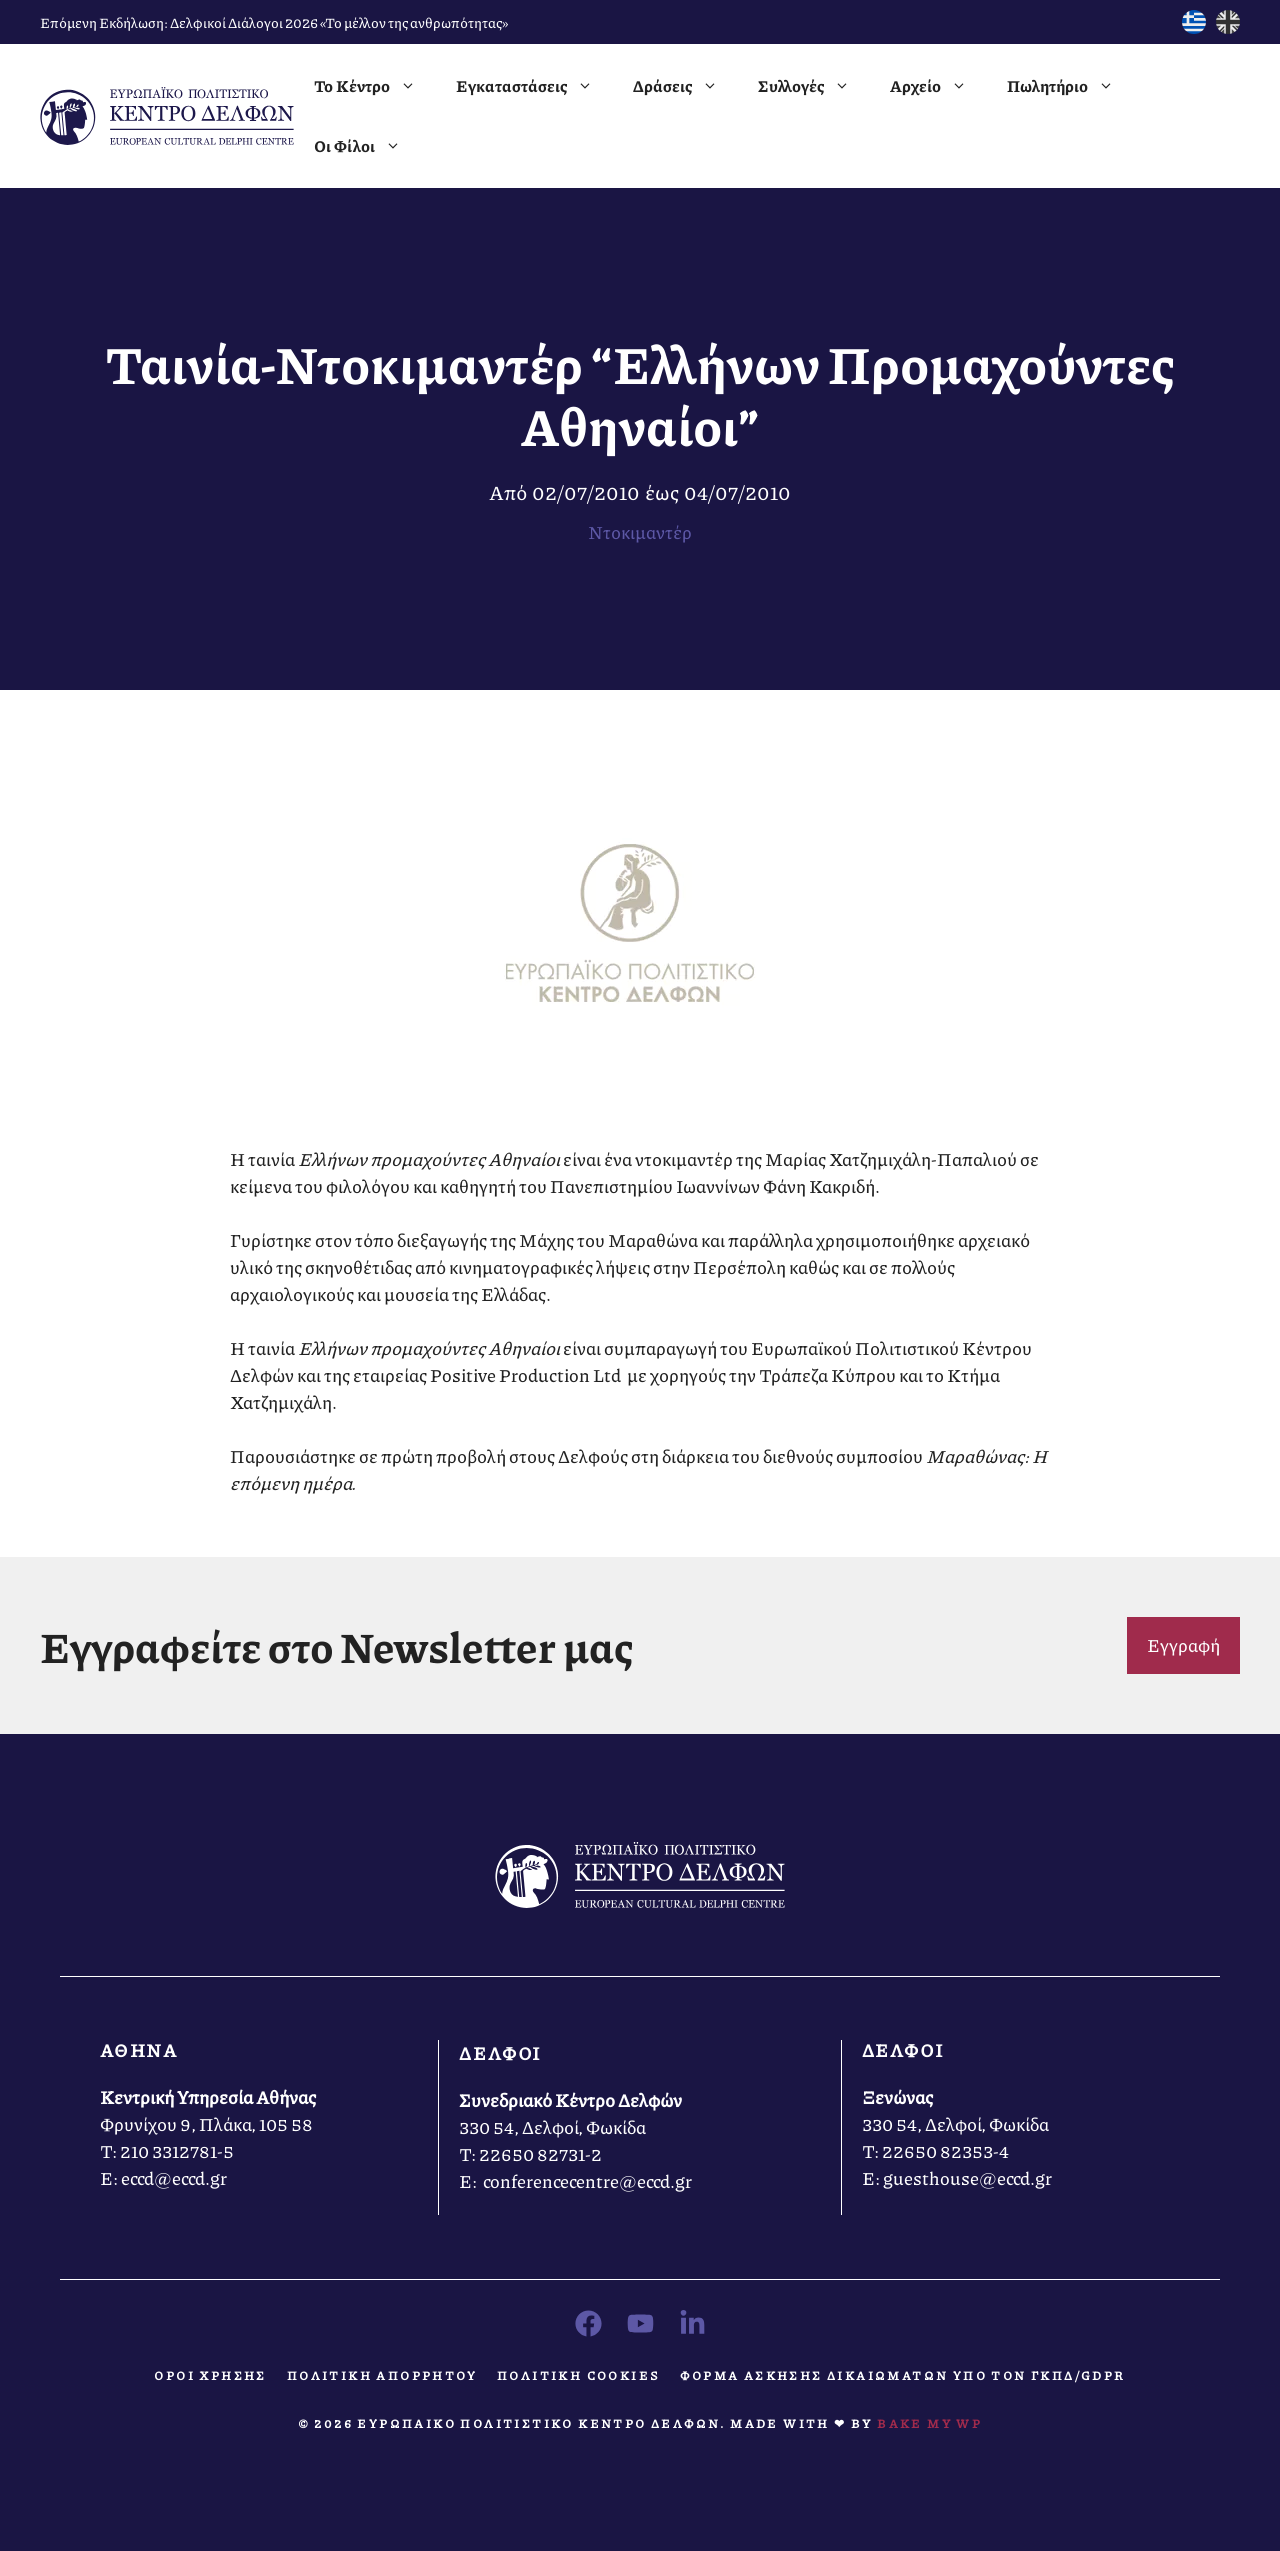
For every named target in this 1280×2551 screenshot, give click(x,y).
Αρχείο (938, 86)
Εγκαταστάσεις (534, 86)
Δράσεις (685, 86)
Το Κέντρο (375, 86)
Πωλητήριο (1070, 86)
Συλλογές (814, 86)
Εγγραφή (1183, 1645)
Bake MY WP (929, 2423)
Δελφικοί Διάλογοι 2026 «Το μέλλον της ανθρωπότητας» (339, 22)
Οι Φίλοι (367, 146)
